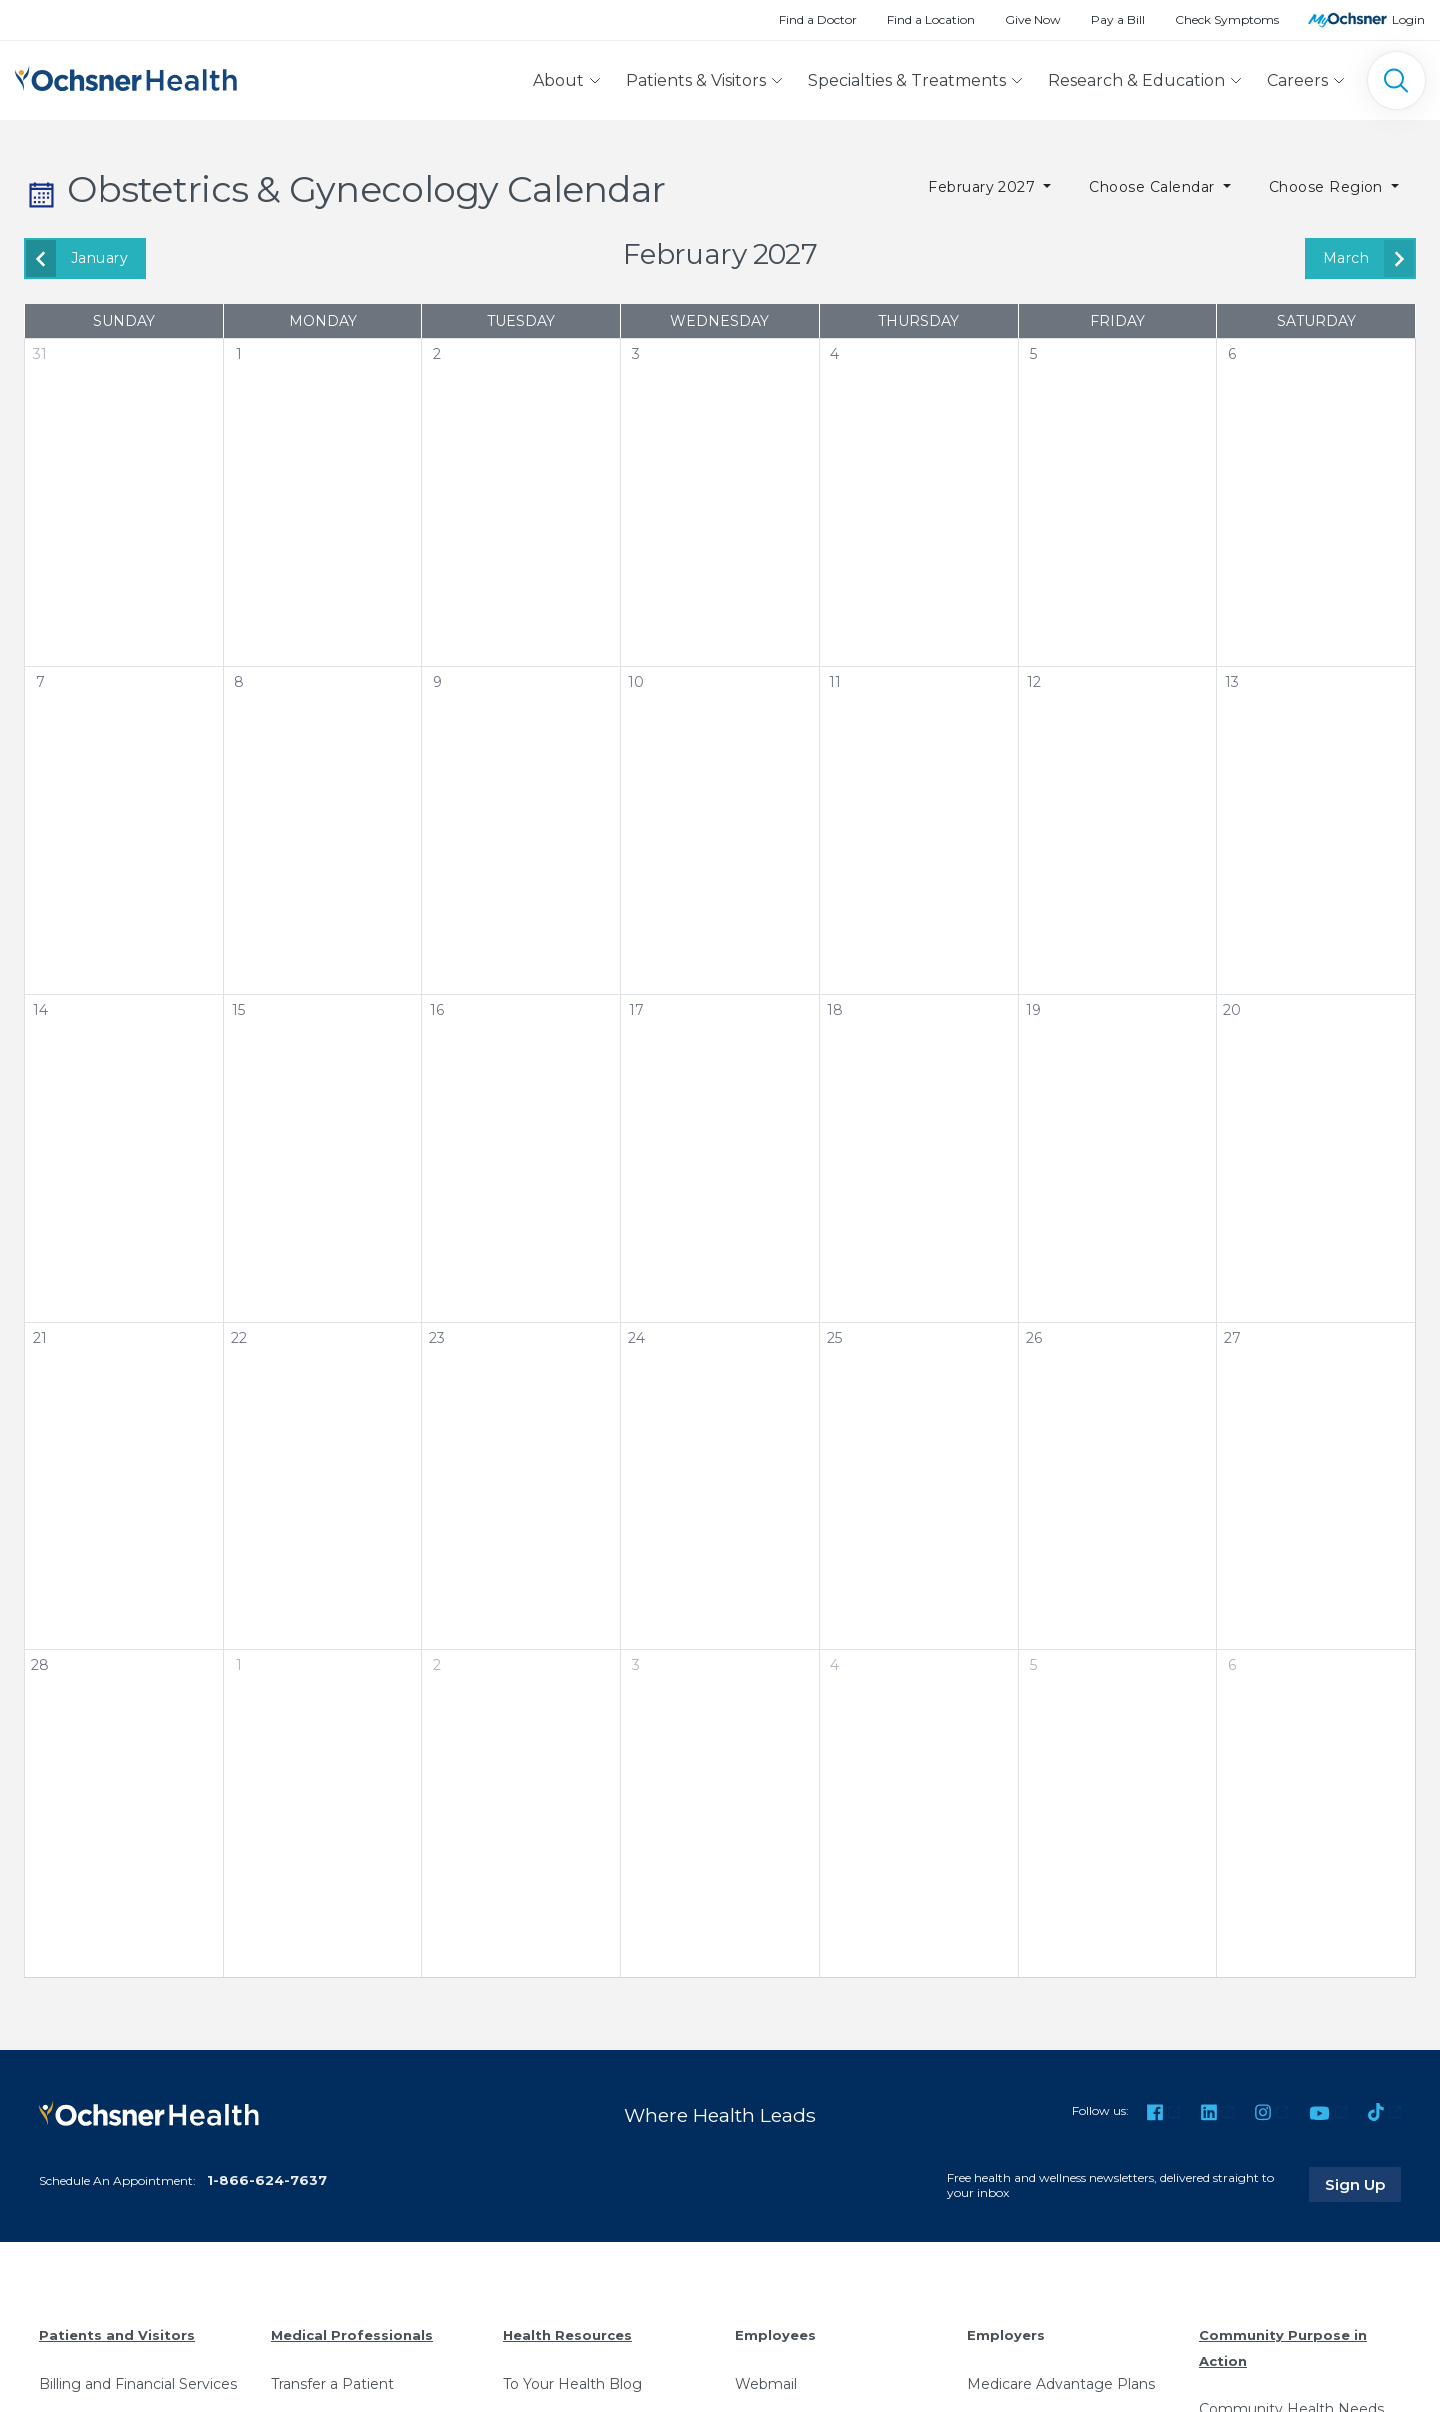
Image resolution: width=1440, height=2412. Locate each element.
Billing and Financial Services (138, 2384)
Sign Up (1363, 2184)
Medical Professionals (352, 2335)
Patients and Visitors (117, 2335)
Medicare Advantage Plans (1061, 2384)
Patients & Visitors (696, 80)
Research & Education (1136, 80)
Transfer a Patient (332, 2384)
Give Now (1033, 19)
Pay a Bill (1118, 19)
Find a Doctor (818, 19)
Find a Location (931, 19)
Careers (1297, 80)
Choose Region (1328, 187)
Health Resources (567, 2335)
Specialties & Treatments (907, 80)
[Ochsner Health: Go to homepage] (126, 76)
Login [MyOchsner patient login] (1408, 19)
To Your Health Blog (572, 2384)
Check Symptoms (1227, 19)
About (558, 80)
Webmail (766, 2384)
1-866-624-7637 (267, 2180)
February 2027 (984, 187)
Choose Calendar (1154, 187)
